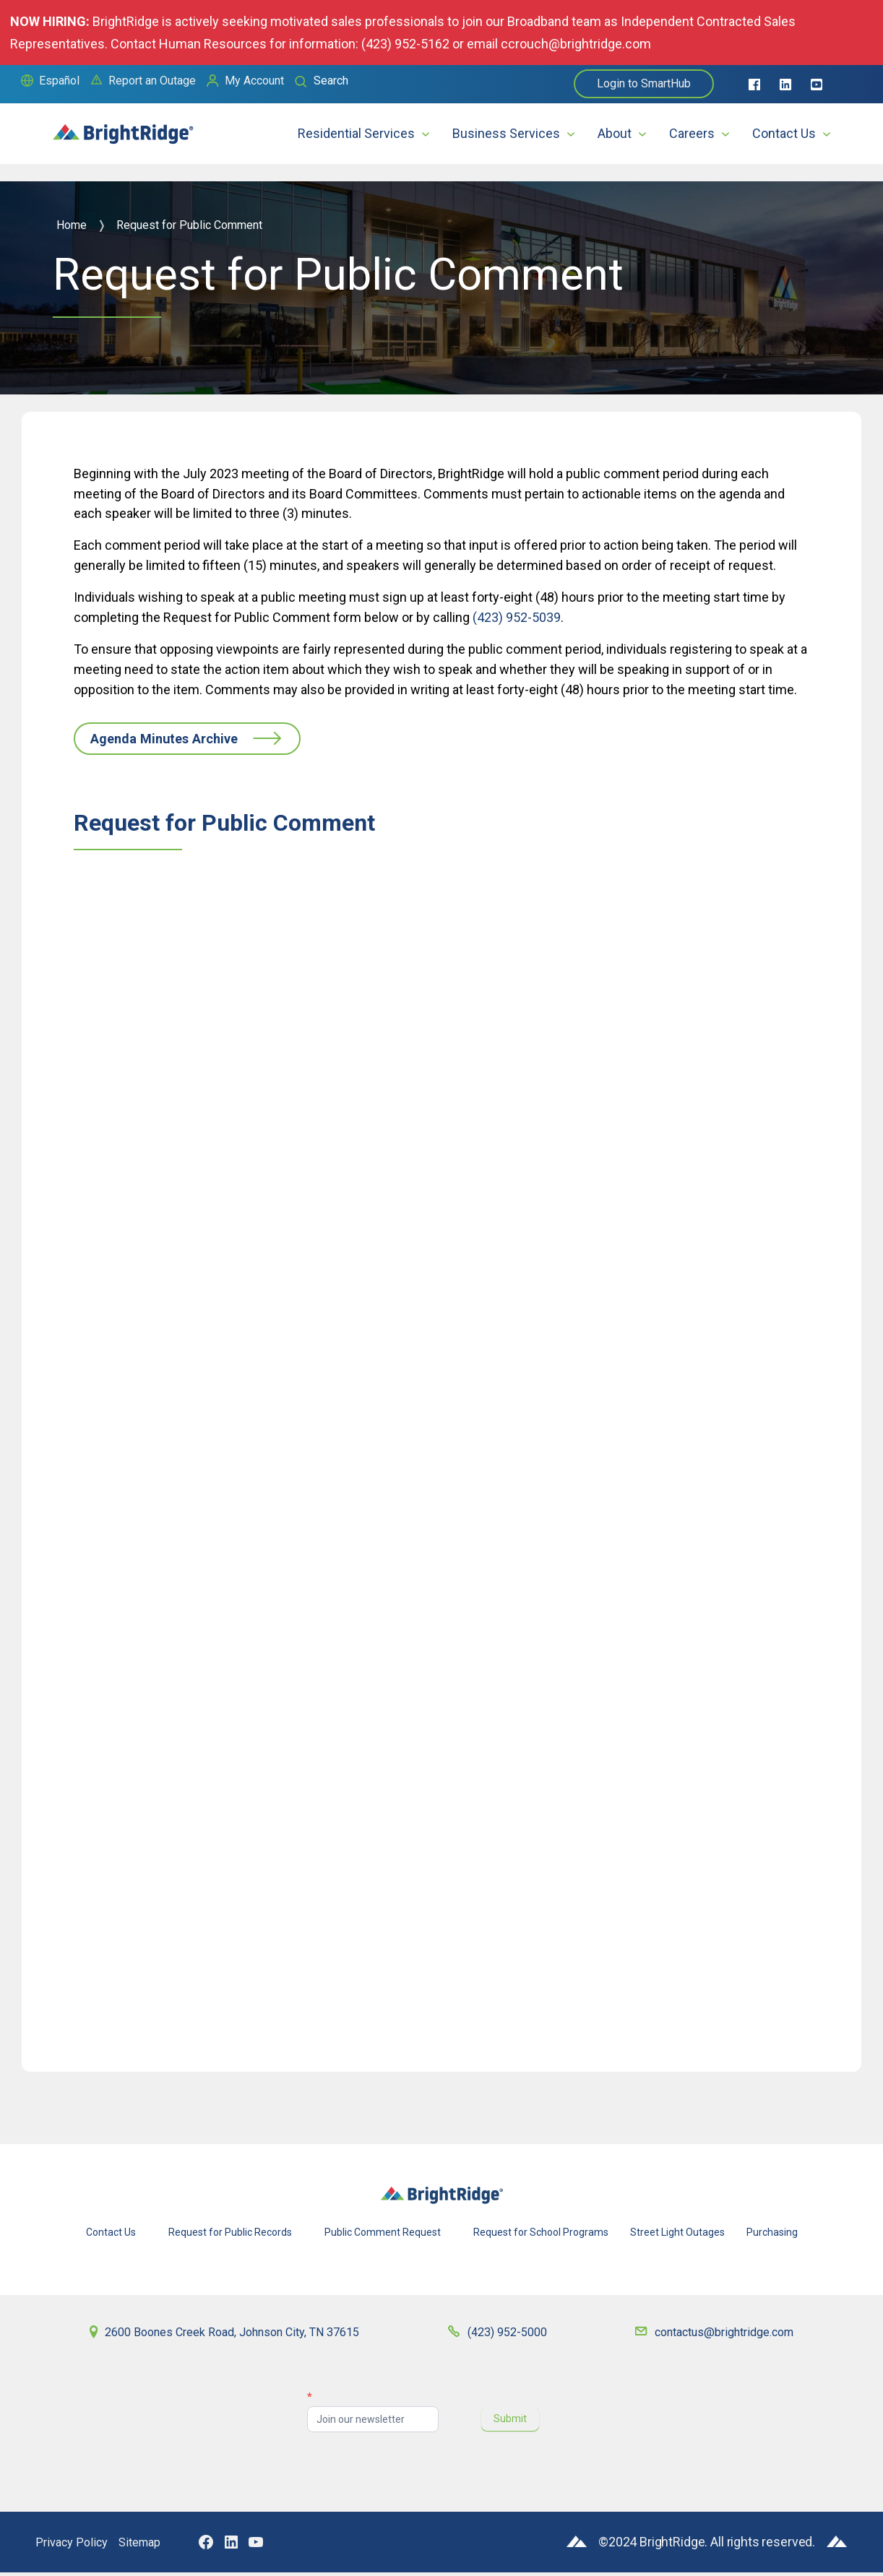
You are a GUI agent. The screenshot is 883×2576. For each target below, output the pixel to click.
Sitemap (149, 2546)
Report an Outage (152, 80)
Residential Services (356, 133)
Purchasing (772, 2236)
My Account (254, 80)
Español (59, 80)
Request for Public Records (230, 2236)
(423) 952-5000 (512, 2335)
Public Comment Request (382, 2236)
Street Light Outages (677, 2236)
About (615, 133)
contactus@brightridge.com (723, 2335)
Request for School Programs (540, 2236)
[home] (123, 127)
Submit (510, 2423)
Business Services (506, 133)
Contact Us (784, 133)
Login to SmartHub (644, 83)
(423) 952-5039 (517, 617)
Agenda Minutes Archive (185, 741)
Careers (692, 133)
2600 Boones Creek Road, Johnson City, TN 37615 (238, 2335)
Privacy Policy (75, 2546)
